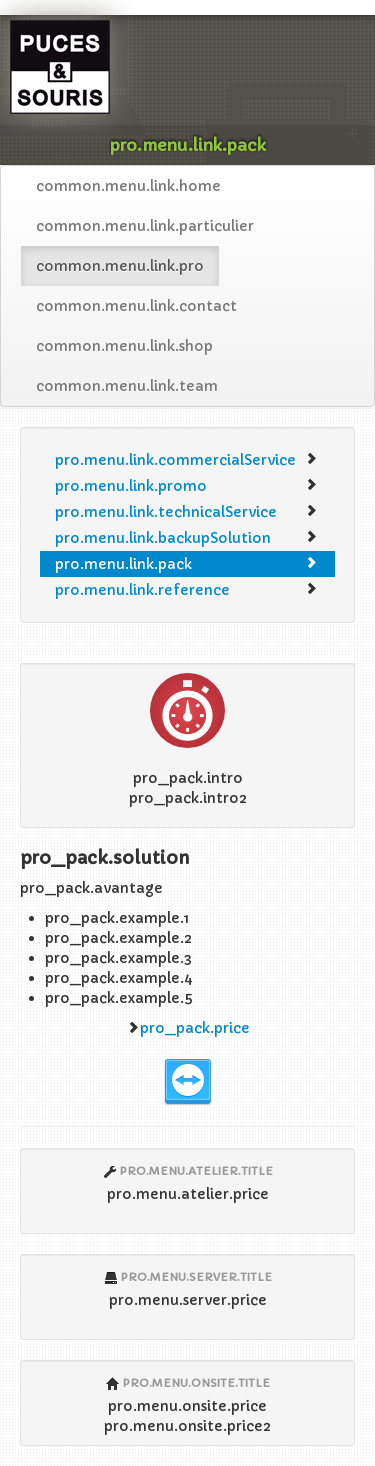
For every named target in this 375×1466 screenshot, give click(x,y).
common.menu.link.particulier (145, 226)
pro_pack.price (195, 1028)
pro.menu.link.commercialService (186, 460)
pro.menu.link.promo (186, 486)
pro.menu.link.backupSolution (186, 538)
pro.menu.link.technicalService (186, 512)
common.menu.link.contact (136, 306)
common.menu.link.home (128, 186)
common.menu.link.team (127, 386)
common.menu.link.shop (124, 346)
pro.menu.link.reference (186, 590)
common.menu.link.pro (120, 266)
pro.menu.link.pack (186, 564)
